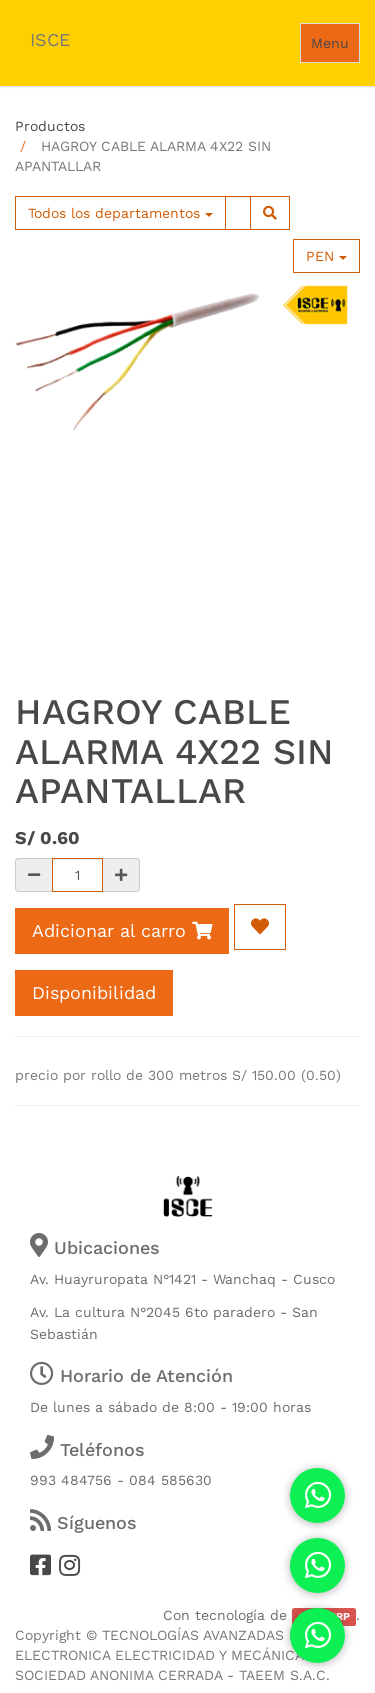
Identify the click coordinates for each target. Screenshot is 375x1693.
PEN (326, 256)
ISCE (50, 39)
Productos (50, 126)
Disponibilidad (94, 992)
